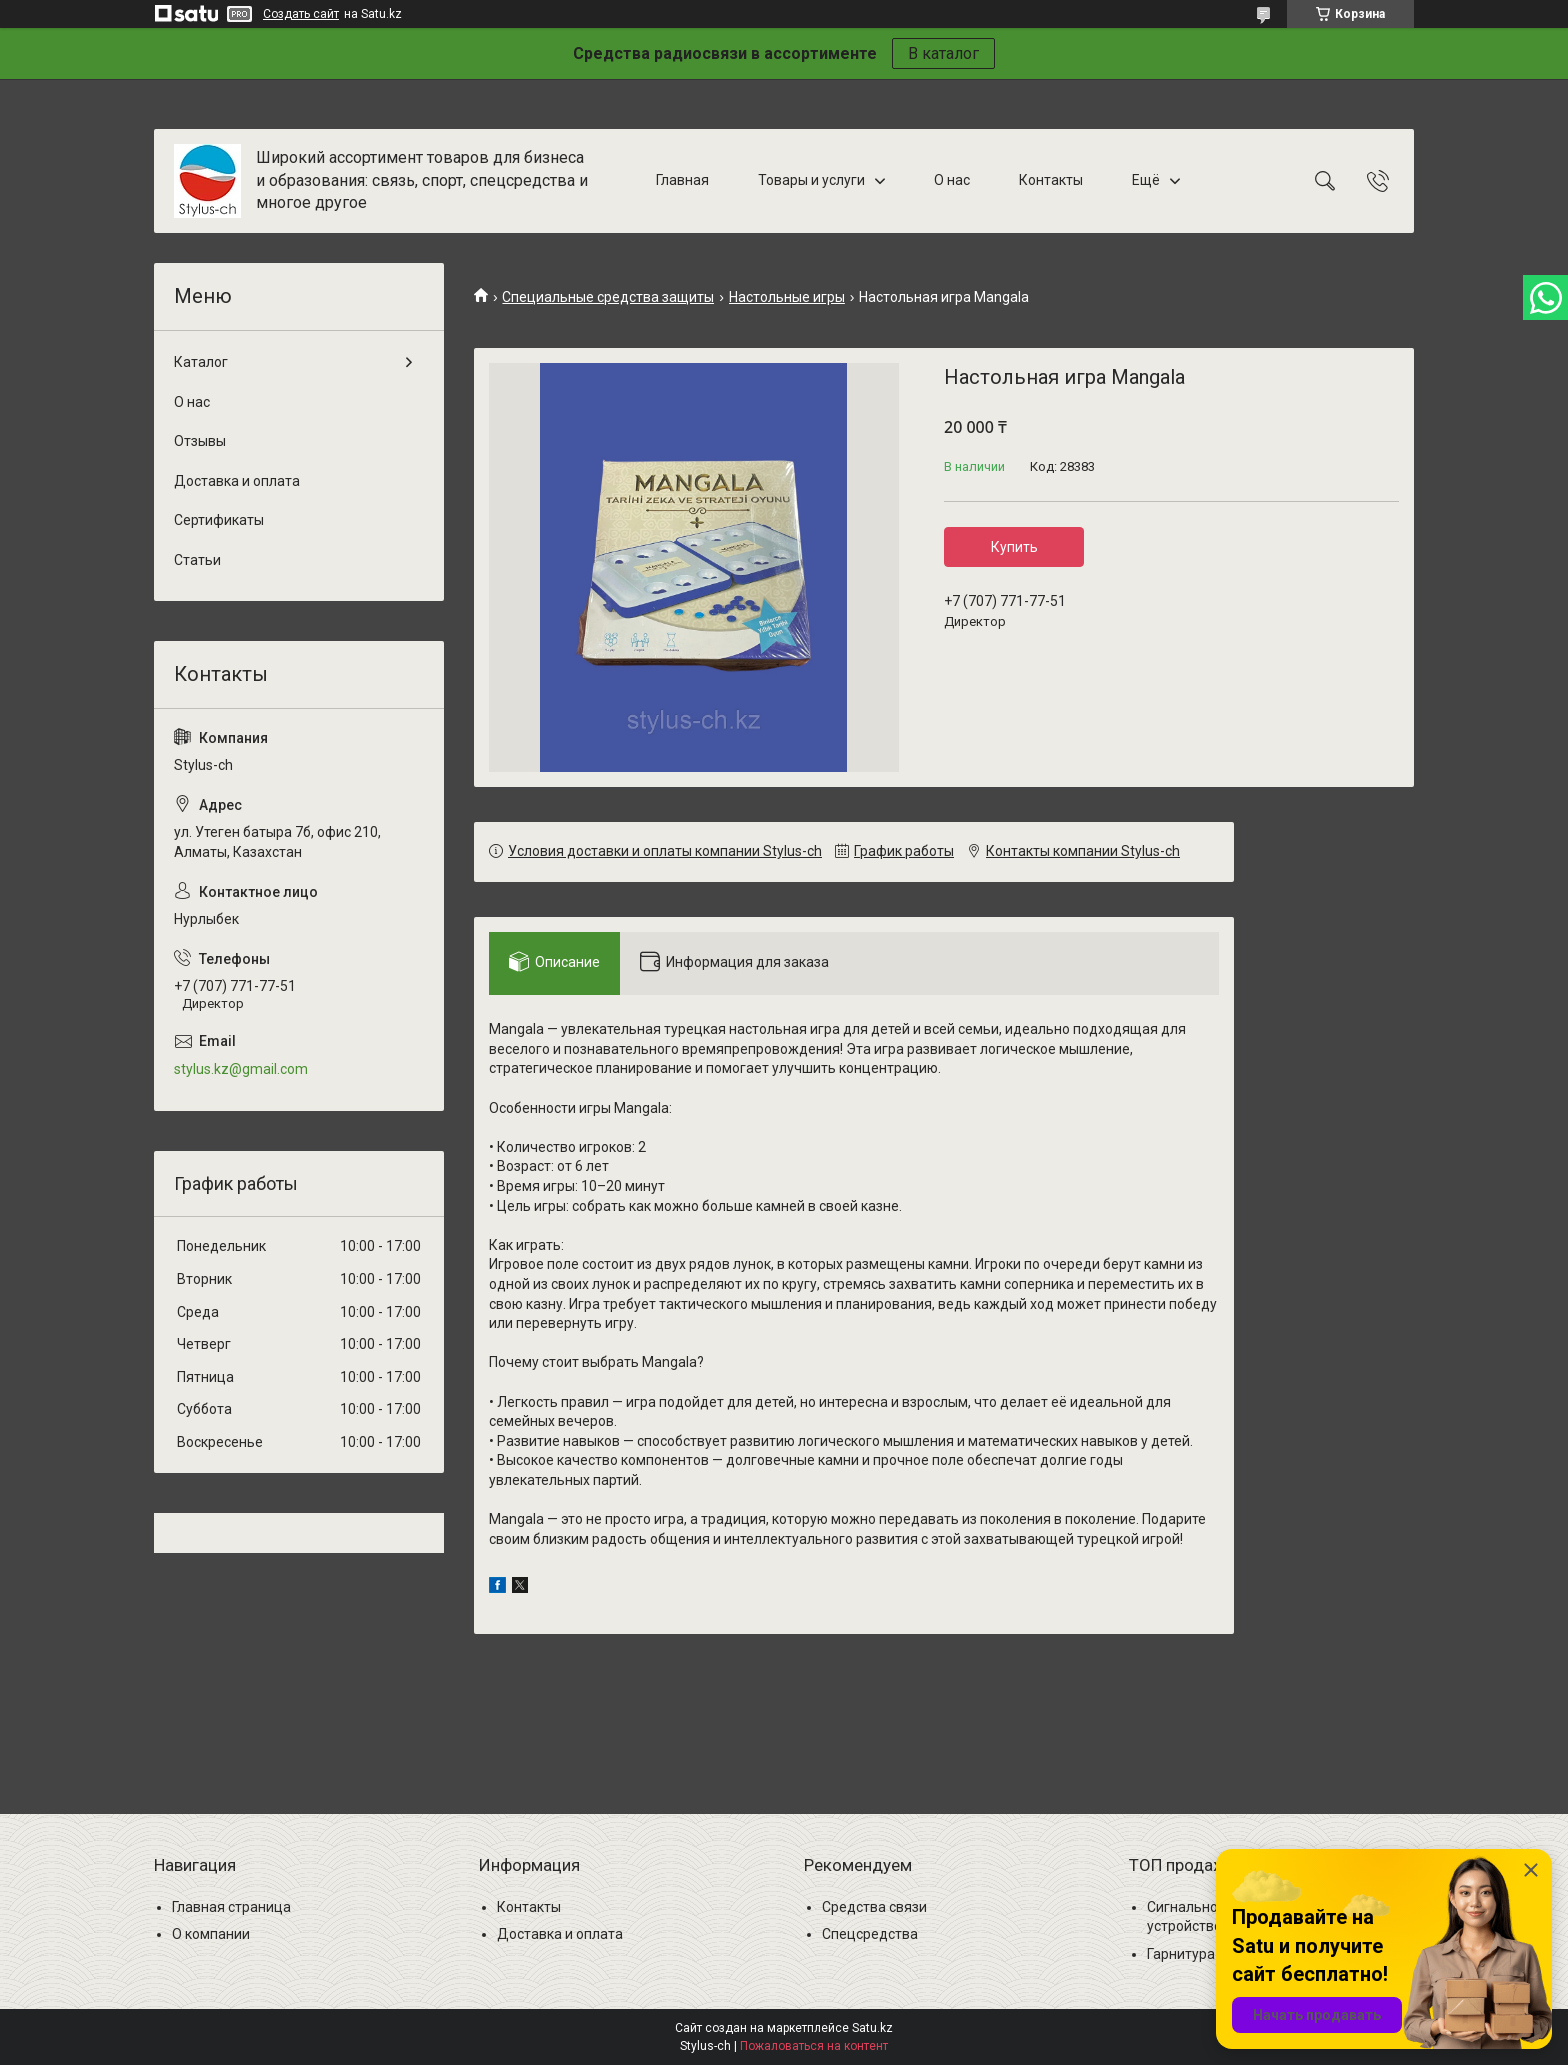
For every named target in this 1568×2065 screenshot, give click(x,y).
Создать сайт (301, 14)
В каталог (943, 53)
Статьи (197, 560)
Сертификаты (219, 520)
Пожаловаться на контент (814, 2046)
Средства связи (874, 1907)
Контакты (1051, 180)
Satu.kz (872, 2028)
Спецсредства (870, 1934)
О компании (211, 1934)
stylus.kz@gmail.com (241, 1069)
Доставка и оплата (237, 481)
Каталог (201, 362)
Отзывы (200, 441)
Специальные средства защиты (608, 297)
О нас (952, 180)
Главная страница (231, 1907)
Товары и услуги (811, 180)
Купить (1014, 547)
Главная (682, 180)
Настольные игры (787, 297)
